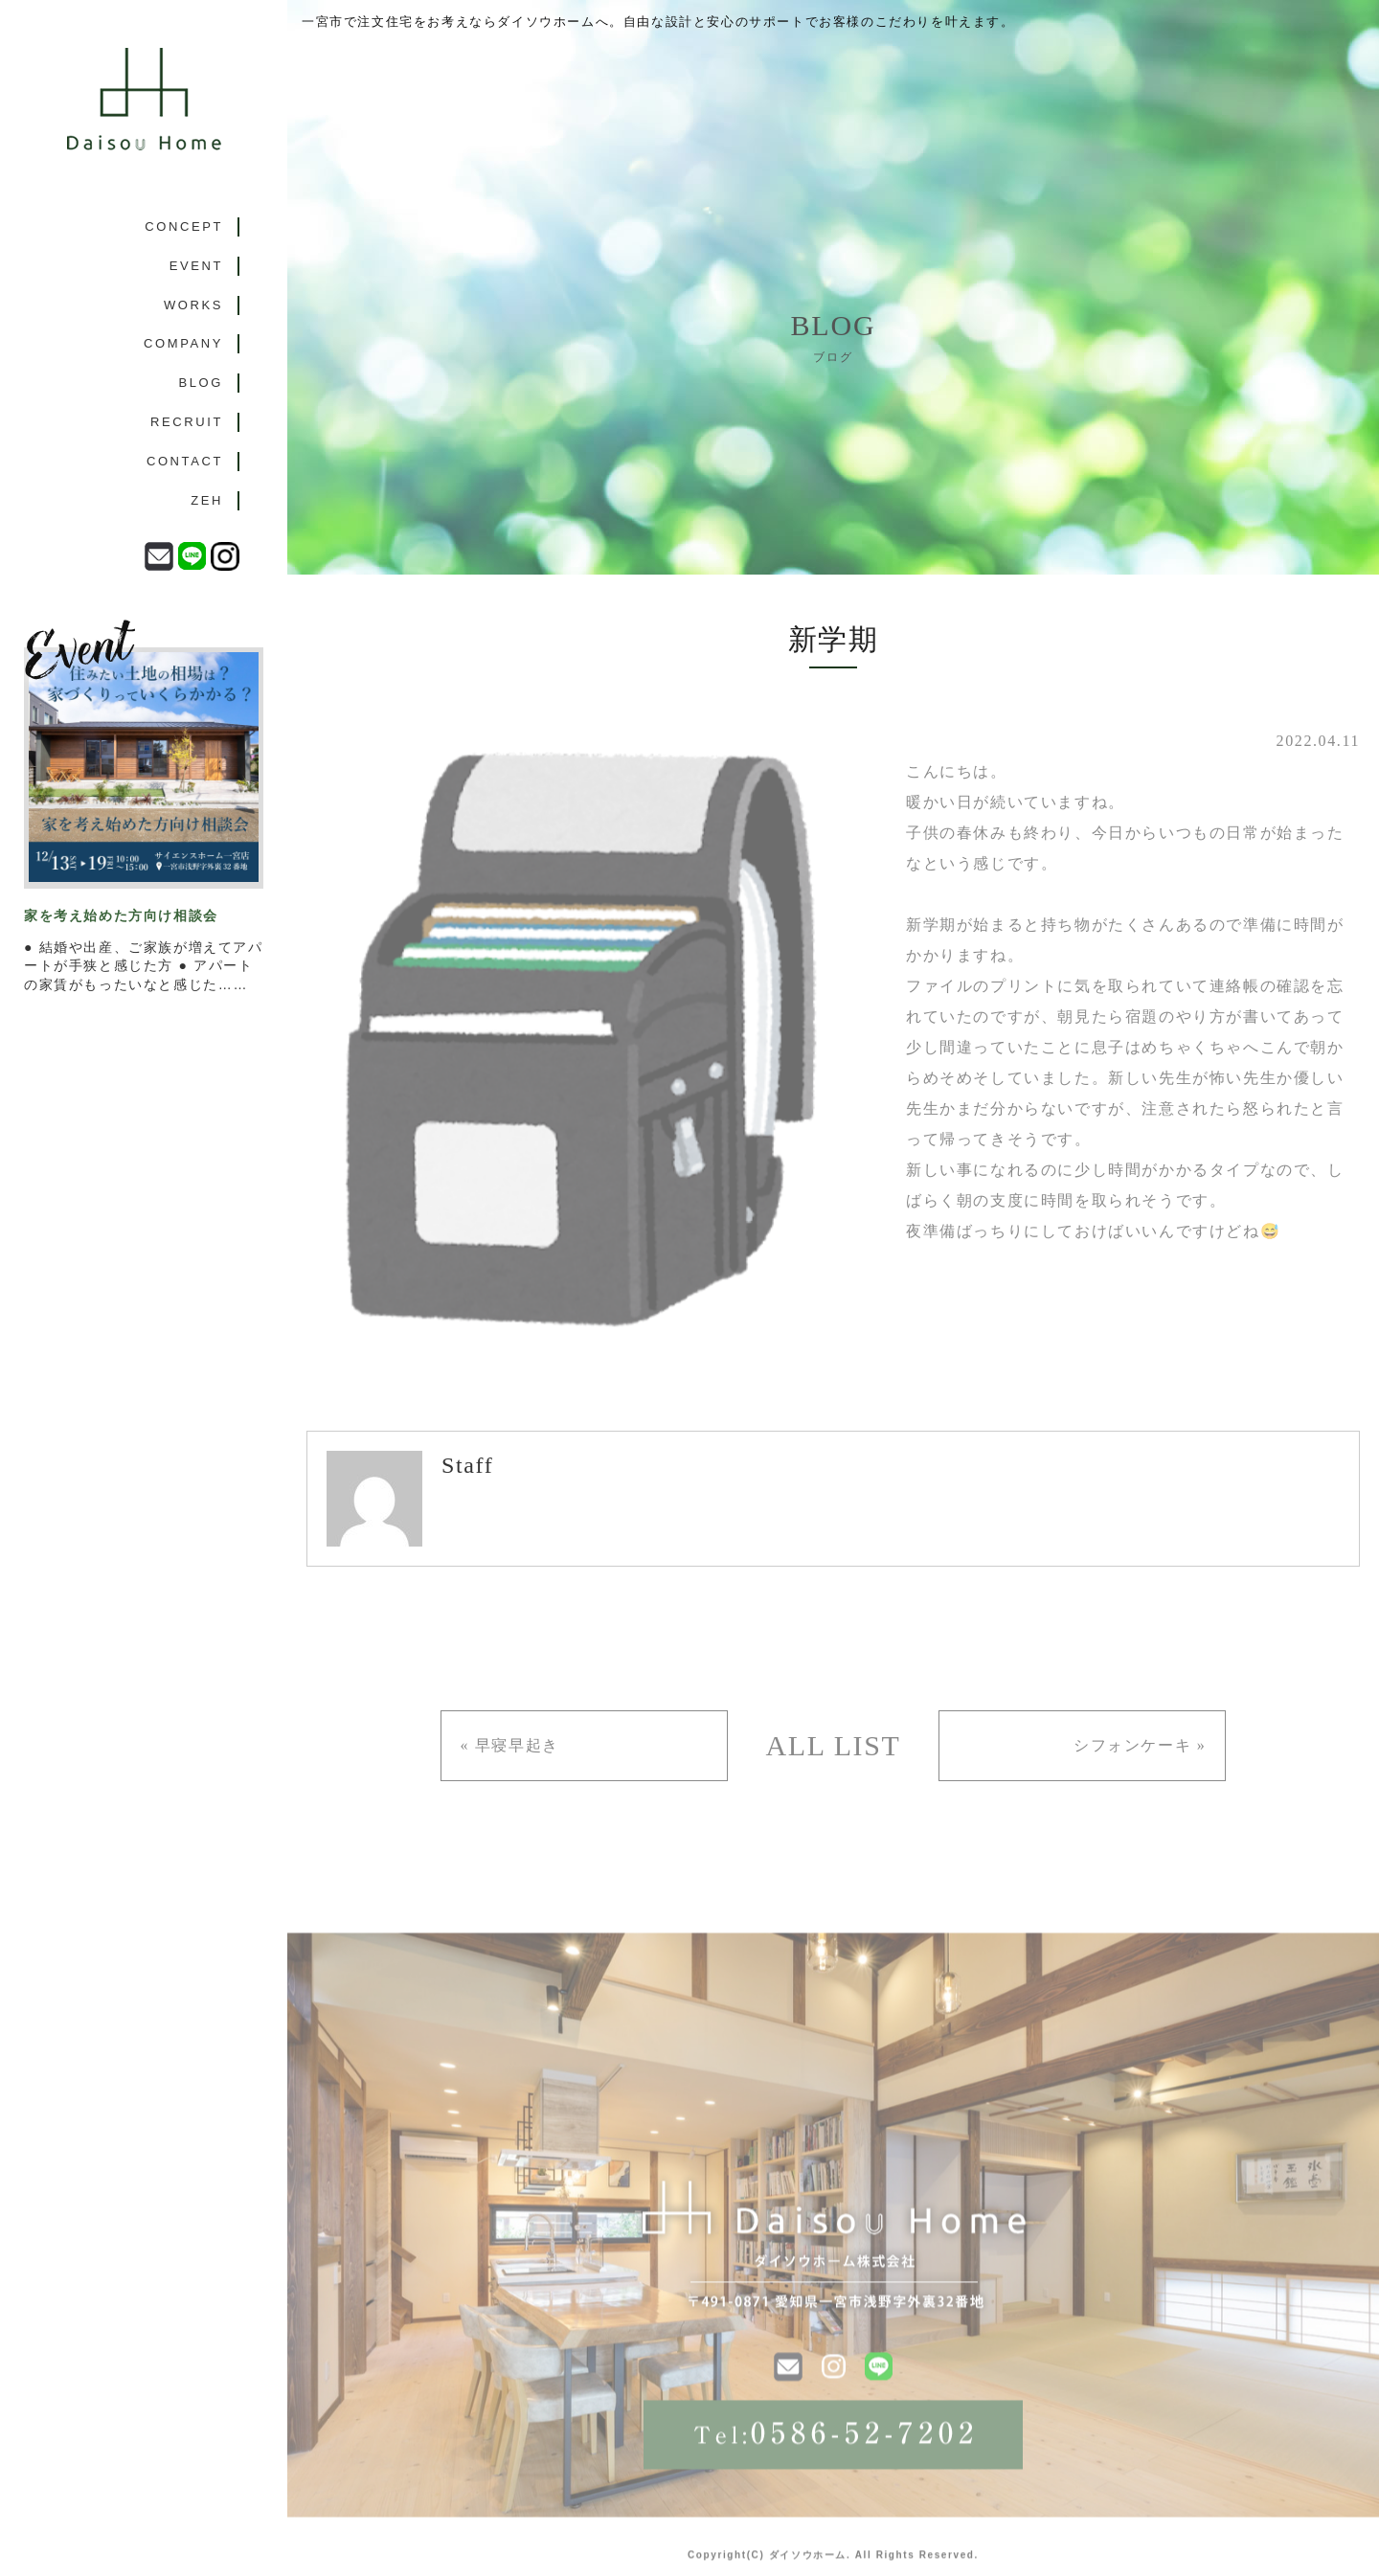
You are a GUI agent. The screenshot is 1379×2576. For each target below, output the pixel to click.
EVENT (196, 266)
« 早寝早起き (510, 1745)
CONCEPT (184, 226)
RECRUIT (186, 422)
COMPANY (183, 343)
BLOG (200, 382)
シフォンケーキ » (1140, 1745)
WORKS (193, 305)
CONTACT (185, 461)
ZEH (207, 500)
